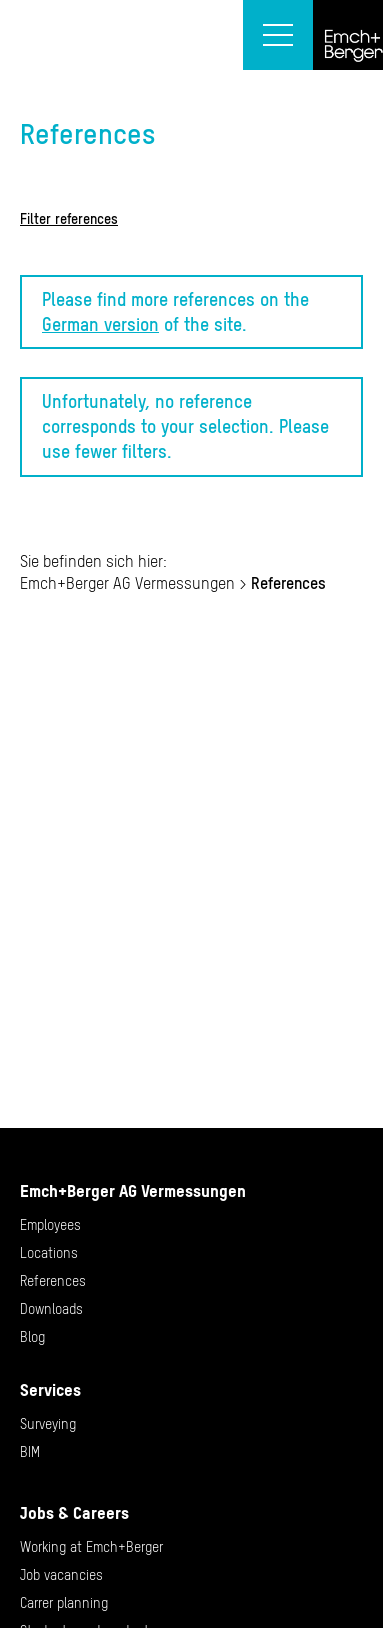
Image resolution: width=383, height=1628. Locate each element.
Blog (32, 1337)
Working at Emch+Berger (91, 1547)
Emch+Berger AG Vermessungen (127, 583)
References (53, 1281)
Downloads (51, 1309)
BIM (30, 1452)
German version (100, 324)
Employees (50, 1225)
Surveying (48, 1424)
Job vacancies (61, 1575)
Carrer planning (64, 1603)
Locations (49, 1253)
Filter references (69, 219)
